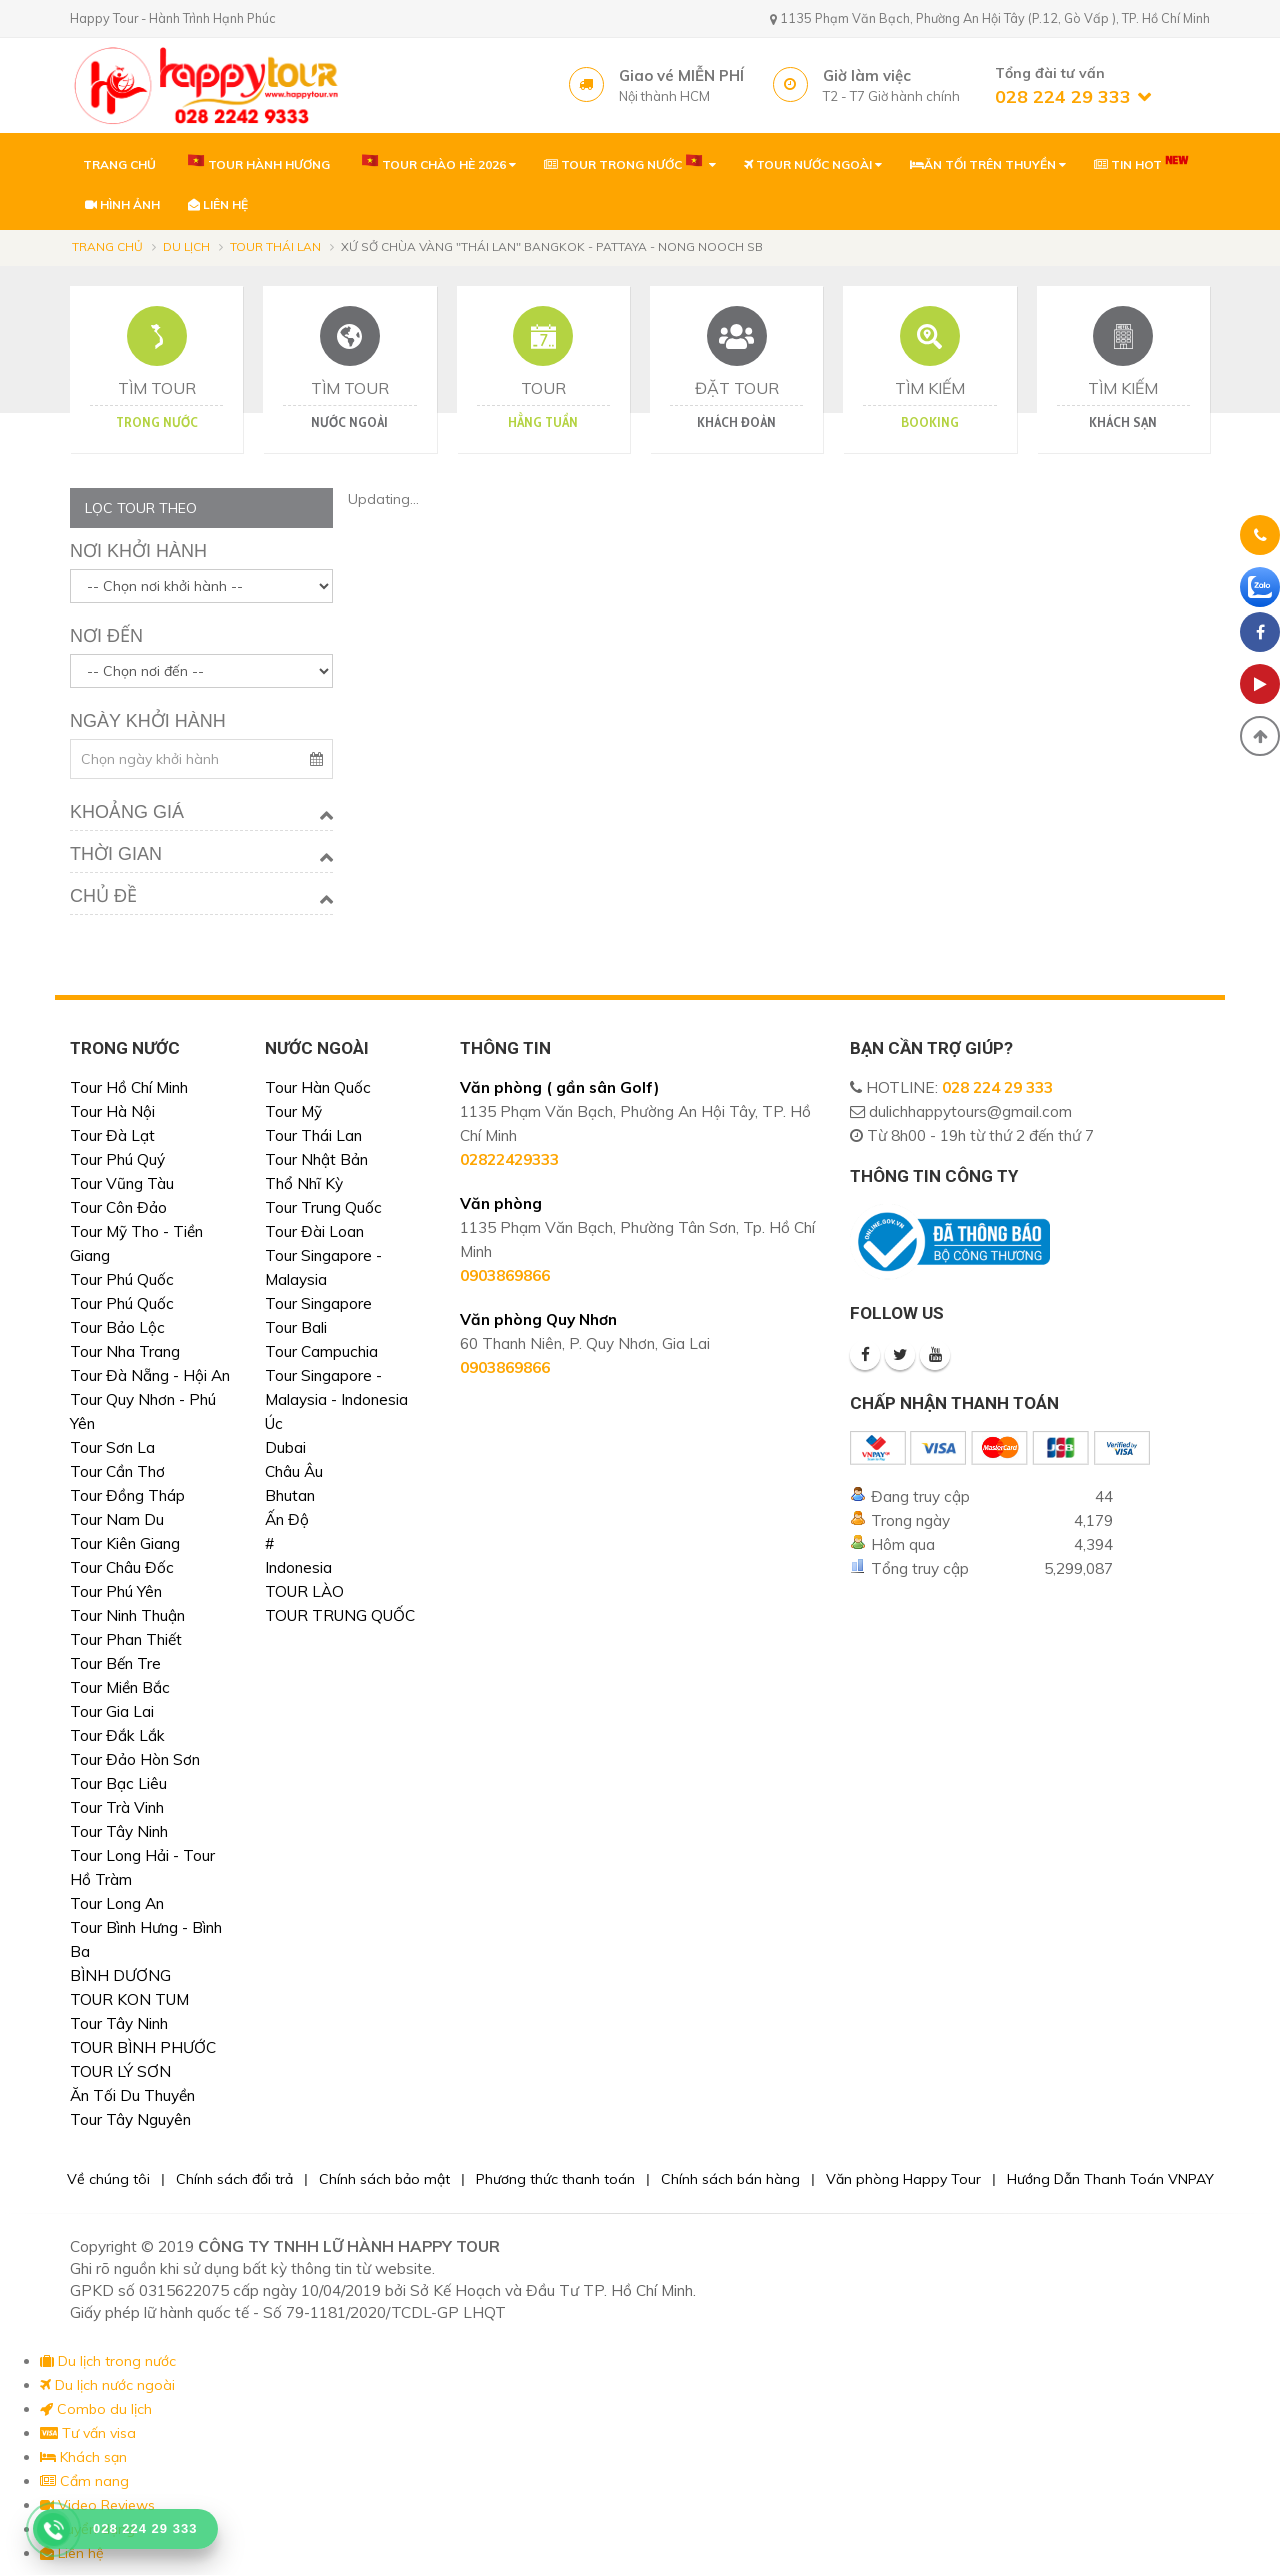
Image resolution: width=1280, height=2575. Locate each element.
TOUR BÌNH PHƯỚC (143, 2047)
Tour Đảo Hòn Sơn (135, 1759)
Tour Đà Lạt (112, 1135)
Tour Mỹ (293, 1111)
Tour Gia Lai (112, 1711)
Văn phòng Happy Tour (903, 2179)
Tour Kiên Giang (125, 1543)
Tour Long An (117, 1903)
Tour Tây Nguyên (130, 2119)
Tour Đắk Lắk (117, 1735)
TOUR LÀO (304, 1591)
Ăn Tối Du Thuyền (132, 2095)
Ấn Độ (287, 1519)
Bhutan (290, 1495)
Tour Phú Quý (117, 1159)
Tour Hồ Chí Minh (129, 1087)
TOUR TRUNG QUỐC (340, 1615)
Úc (274, 1423)
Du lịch (186, 246)
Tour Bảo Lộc (117, 1327)
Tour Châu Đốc (122, 1567)
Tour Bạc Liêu (118, 1783)
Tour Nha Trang (125, 1351)
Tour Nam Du (117, 1519)
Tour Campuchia (321, 1351)
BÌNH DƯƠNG (120, 1975)
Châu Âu (294, 1471)
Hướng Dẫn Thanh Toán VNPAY (1110, 2179)
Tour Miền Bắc (120, 1687)
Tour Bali (296, 1327)
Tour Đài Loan (314, 1231)
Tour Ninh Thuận (127, 1615)
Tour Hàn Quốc (318, 1087)
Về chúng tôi (108, 2179)
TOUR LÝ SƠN (120, 2071)
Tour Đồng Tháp (127, 1495)
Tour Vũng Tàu (122, 1183)
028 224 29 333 (997, 1087)
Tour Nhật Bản (316, 1159)
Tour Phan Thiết (126, 1639)
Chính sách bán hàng (730, 2179)
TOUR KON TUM (129, 1999)
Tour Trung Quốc (323, 1207)
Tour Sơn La (112, 1447)
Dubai (285, 1447)
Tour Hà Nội (112, 1111)
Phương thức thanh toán (555, 2179)
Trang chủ (107, 246)
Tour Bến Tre (115, 1663)
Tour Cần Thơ (117, 1471)
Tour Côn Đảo (118, 1207)
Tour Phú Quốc (122, 1279)
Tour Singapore (318, 1303)
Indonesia (298, 1567)
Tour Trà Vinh (117, 1807)
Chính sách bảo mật (384, 2179)
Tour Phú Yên (116, 1591)
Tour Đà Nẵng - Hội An (150, 1375)
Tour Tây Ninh (119, 1831)
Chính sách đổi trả (234, 2179)
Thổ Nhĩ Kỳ (304, 1183)
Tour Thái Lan (275, 246)
